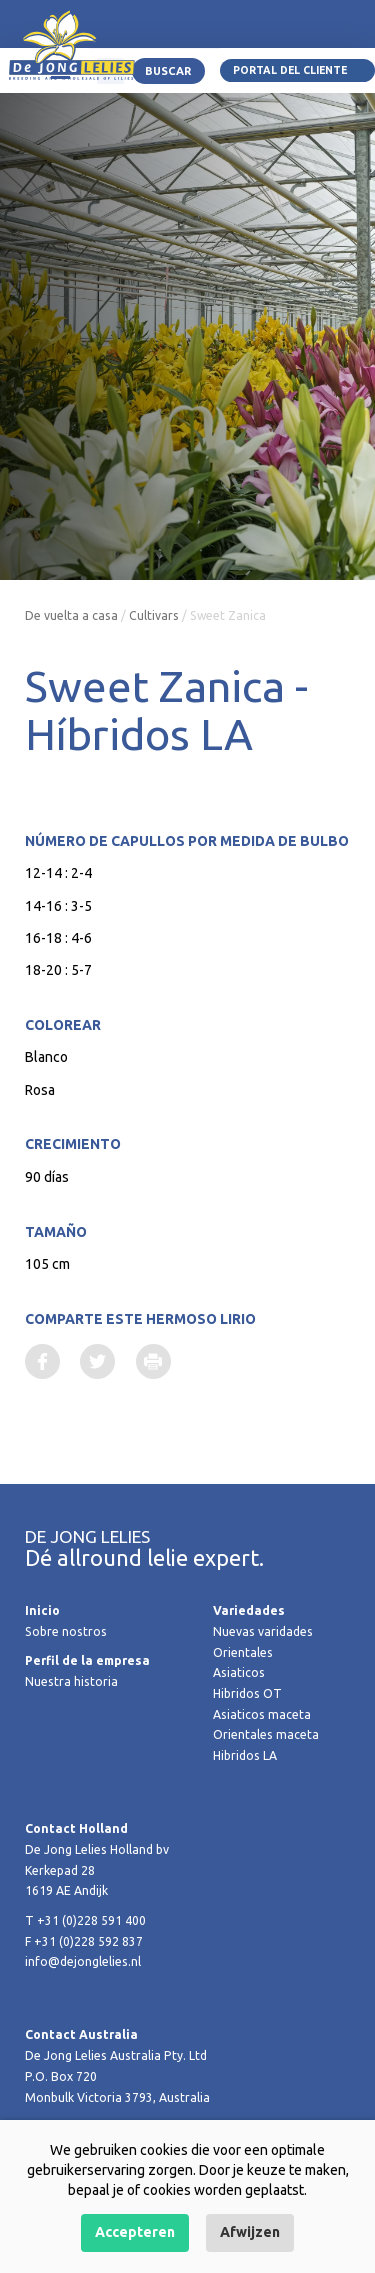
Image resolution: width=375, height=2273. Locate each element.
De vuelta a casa (71, 615)
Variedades (249, 1610)
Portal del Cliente (290, 70)
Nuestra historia (71, 1681)
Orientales (243, 1652)
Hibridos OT (247, 1693)
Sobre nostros (66, 1631)
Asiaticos (239, 1672)
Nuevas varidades (263, 1631)
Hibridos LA (245, 1755)
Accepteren (135, 2232)
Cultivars (154, 615)
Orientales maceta (266, 1734)
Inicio (42, 1610)
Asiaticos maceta (262, 1714)
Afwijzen (250, 2232)
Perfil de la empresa (87, 1660)
